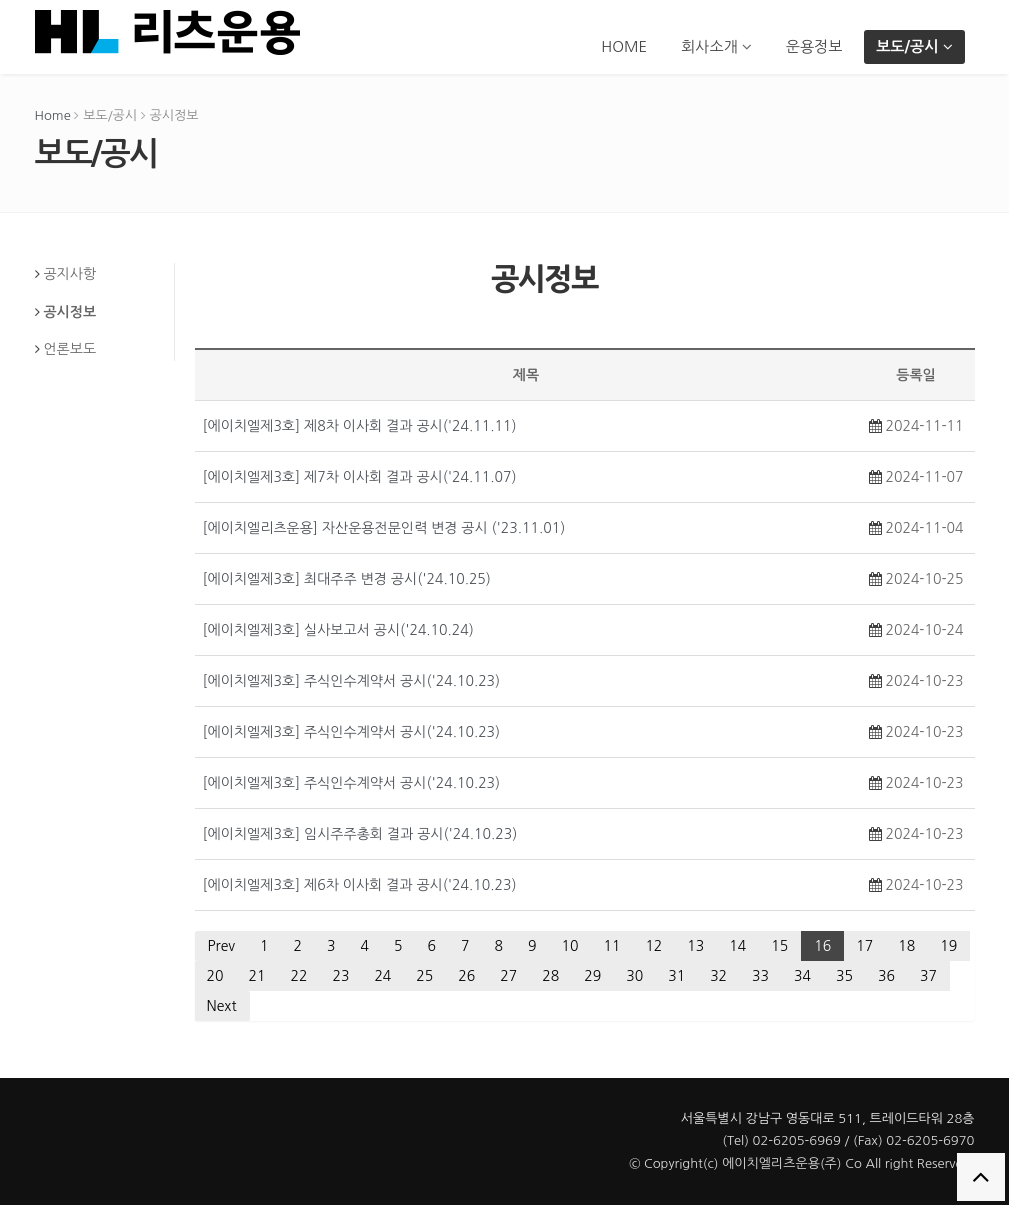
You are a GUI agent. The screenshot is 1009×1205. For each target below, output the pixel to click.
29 (592, 976)
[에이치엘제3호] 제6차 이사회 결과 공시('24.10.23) (360, 885)
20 (215, 976)
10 (569, 946)
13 (695, 946)
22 (298, 976)
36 (886, 976)
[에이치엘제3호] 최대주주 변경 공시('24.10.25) (347, 579)
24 (382, 976)
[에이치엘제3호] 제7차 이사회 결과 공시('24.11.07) (360, 477)
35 (844, 976)
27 (508, 976)
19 (948, 946)
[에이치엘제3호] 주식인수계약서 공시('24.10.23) (352, 681)
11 (611, 946)
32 (718, 976)
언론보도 (69, 349)
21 (256, 976)
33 (760, 976)
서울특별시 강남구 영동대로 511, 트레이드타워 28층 (828, 1118)
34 (802, 976)
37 (928, 976)
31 (676, 976)
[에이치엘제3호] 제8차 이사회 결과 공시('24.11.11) (360, 426)
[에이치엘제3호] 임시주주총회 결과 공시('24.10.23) (360, 834)
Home (53, 115)
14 (737, 946)
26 (466, 976)
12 (653, 946)
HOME (624, 46)
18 (906, 946)
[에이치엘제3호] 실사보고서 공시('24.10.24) (338, 630)
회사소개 (716, 46)
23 (340, 976)
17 (864, 946)
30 (634, 976)
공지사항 (69, 274)
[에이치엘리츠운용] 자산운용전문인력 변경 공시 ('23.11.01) (384, 528)
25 (424, 976)
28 (550, 976)
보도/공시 (914, 46)
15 (779, 946)
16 (822, 946)
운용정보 (814, 46)
